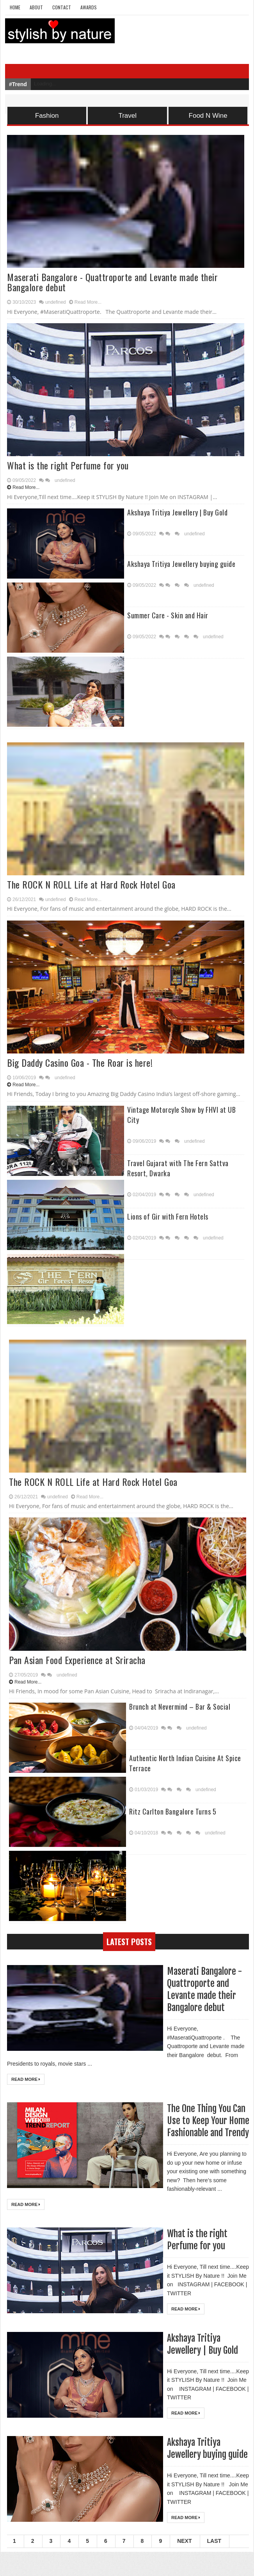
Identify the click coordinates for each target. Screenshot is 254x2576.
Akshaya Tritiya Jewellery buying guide (181, 564)
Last (214, 2565)
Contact (61, 7)
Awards (88, 7)
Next (184, 2565)
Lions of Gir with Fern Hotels (167, 1216)
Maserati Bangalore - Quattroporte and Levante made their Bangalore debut (112, 282)
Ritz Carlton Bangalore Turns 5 (172, 1811)
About (36, 7)
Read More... (88, 302)
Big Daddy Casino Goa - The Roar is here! (80, 1062)
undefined (55, 302)
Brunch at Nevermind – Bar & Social (179, 1706)
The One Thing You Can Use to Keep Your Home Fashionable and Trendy (206, 2126)
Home (15, 7)
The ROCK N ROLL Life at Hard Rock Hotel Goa (91, 884)
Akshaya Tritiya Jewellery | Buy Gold (177, 512)
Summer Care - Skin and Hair (167, 615)
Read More (25, 2079)
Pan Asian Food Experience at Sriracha (77, 1660)
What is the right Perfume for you (68, 465)
